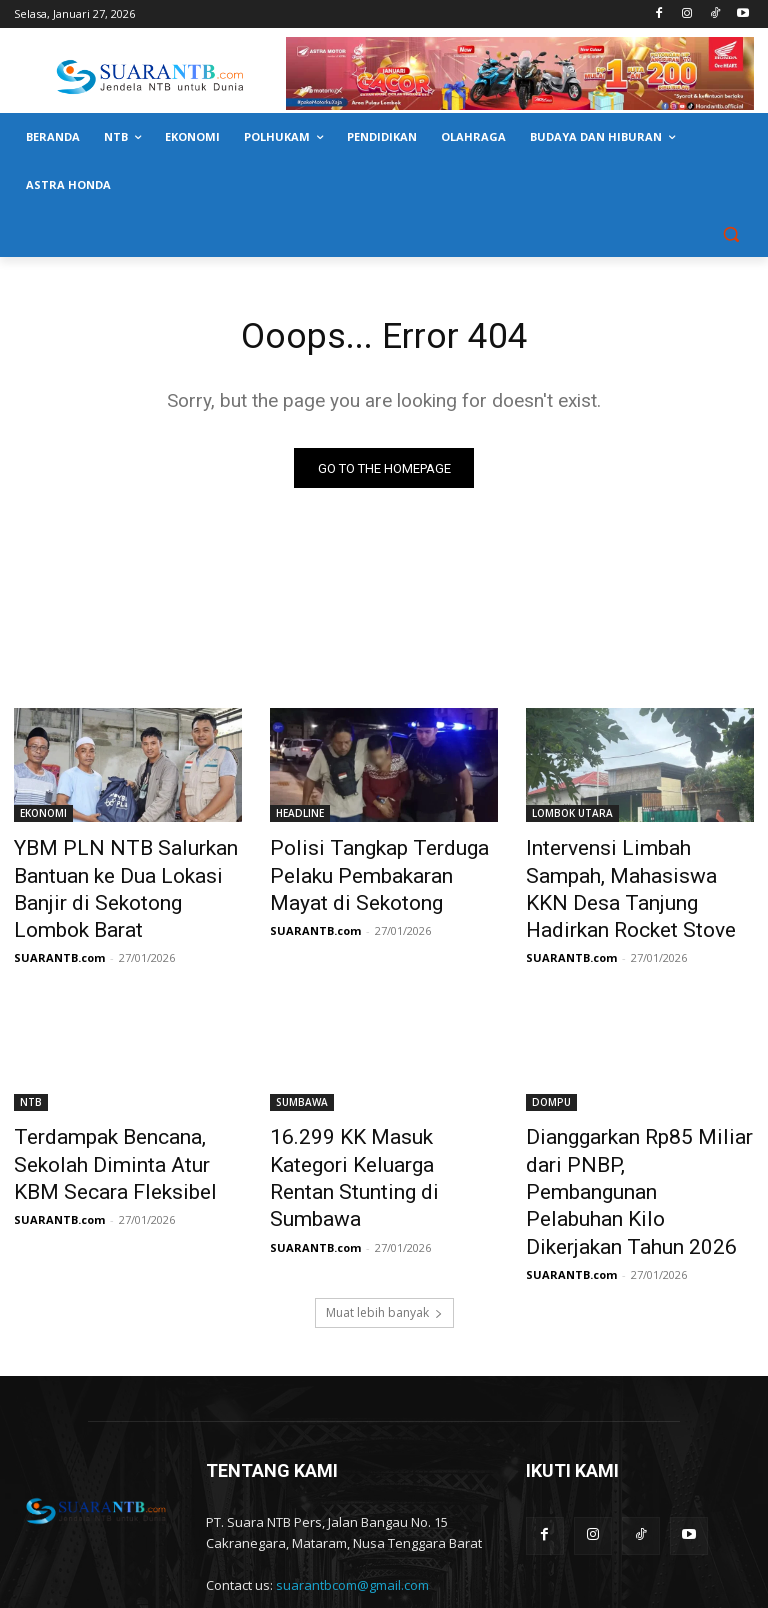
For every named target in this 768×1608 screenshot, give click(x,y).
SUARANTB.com (59, 919)
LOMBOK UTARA (572, 817)
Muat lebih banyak (384, 1225)
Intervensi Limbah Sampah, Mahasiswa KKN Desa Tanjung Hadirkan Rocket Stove (639, 872)
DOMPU (551, 1064)
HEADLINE (300, 817)
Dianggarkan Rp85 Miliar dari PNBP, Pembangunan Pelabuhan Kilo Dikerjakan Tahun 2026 (633, 1130)
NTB (31, 1064)
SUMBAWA (302, 1064)
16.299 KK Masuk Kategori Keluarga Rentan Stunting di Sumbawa (373, 1119)
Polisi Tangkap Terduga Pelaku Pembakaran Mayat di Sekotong (383, 872)
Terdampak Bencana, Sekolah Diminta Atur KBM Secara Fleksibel (123, 1119)
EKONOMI (43, 817)
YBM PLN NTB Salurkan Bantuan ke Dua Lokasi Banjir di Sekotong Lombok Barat (121, 872)
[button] (730, 233)
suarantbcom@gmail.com (352, 1498)
